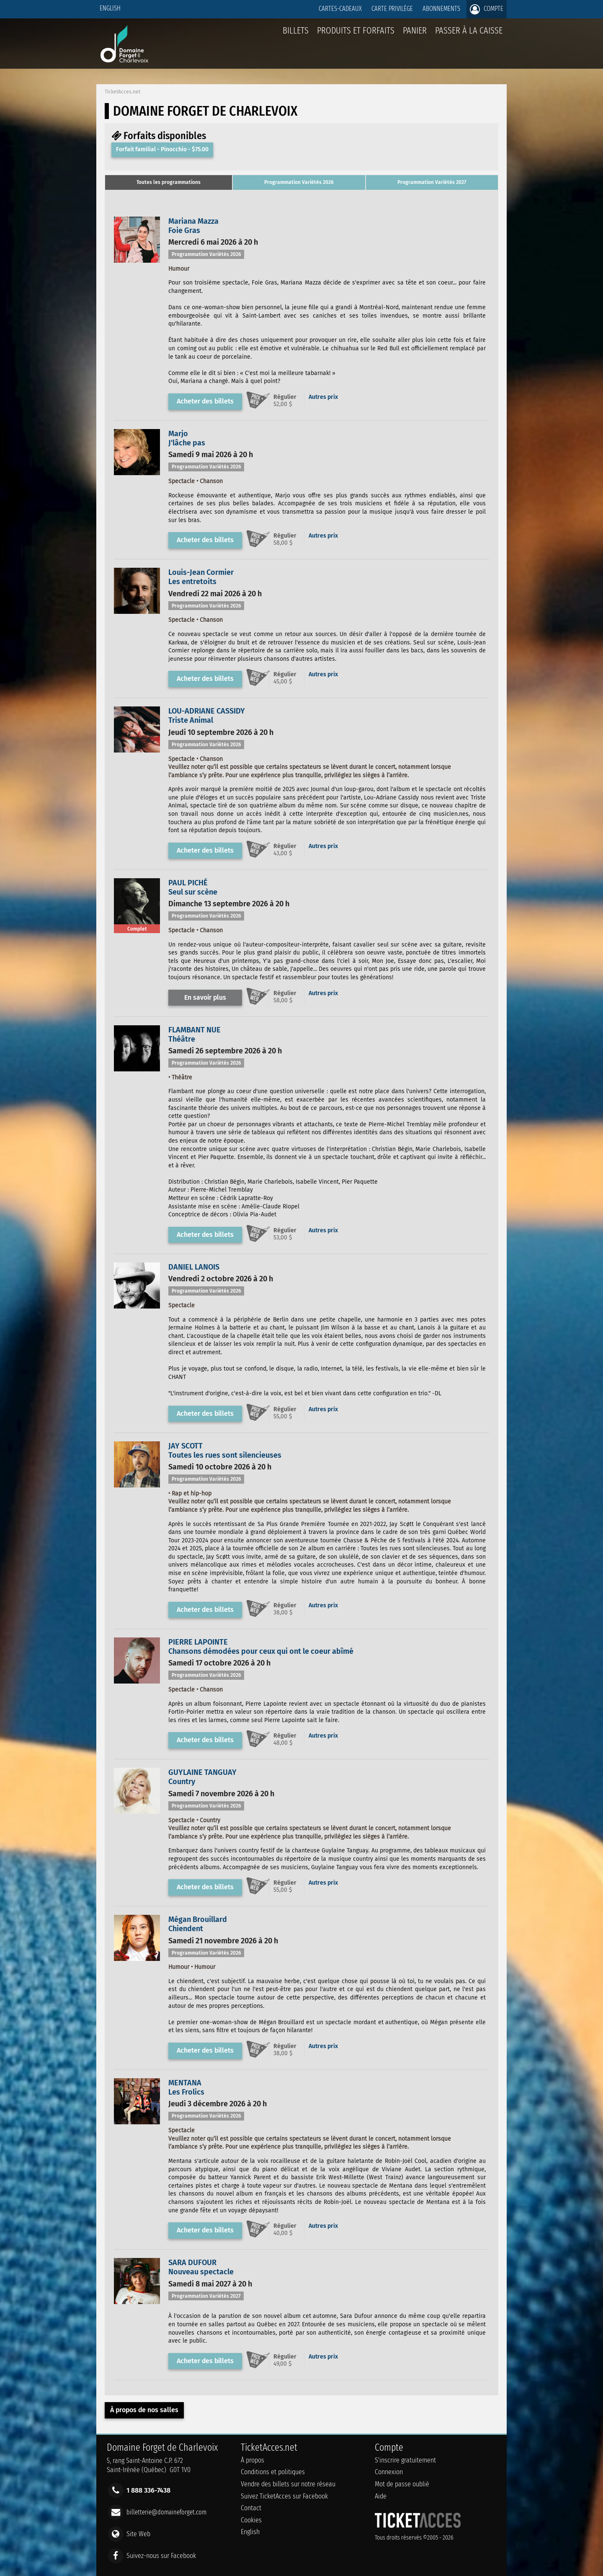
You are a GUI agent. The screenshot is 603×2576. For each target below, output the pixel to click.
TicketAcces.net (122, 92)
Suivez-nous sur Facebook (161, 2556)
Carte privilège (392, 9)
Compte (486, 9)
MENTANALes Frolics (186, 2087)
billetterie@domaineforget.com (166, 2512)
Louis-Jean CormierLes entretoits (201, 577)
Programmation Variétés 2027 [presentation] (431, 182)
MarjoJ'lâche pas (186, 438)
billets (296, 30)
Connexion (389, 2472)
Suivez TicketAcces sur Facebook (284, 2496)
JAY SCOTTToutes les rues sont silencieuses (224, 1450)
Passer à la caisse (468, 30)
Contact (251, 2508)
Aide (381, 2496)
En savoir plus (205, 997)
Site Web (138, 2534)
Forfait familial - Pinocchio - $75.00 (162, 149)
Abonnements (441, 9)
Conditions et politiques (273, 2472)
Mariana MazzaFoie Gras (193, 226)
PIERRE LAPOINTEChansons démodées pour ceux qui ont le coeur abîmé (260, 1646)
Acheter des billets (205, 401)
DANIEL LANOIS (193, 1267)
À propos (252, 2460)
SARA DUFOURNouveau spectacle (201, 2267)
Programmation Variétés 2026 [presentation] (299, 182)
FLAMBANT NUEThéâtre (194, 1034)
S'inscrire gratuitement (405, 2460)
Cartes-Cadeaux (340, 9)
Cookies (251, 2520)
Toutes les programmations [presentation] (169, 182)
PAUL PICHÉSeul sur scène (192, 887)
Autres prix (323, 397)
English (110, 8)
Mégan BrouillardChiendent (197, 1924)
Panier (415, 35)
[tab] (168, 183)
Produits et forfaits (355, 30)
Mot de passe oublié (402, 2484)
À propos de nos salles (144, 2410)
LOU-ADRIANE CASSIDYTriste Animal (206, 715)
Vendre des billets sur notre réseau (288, 2484)
